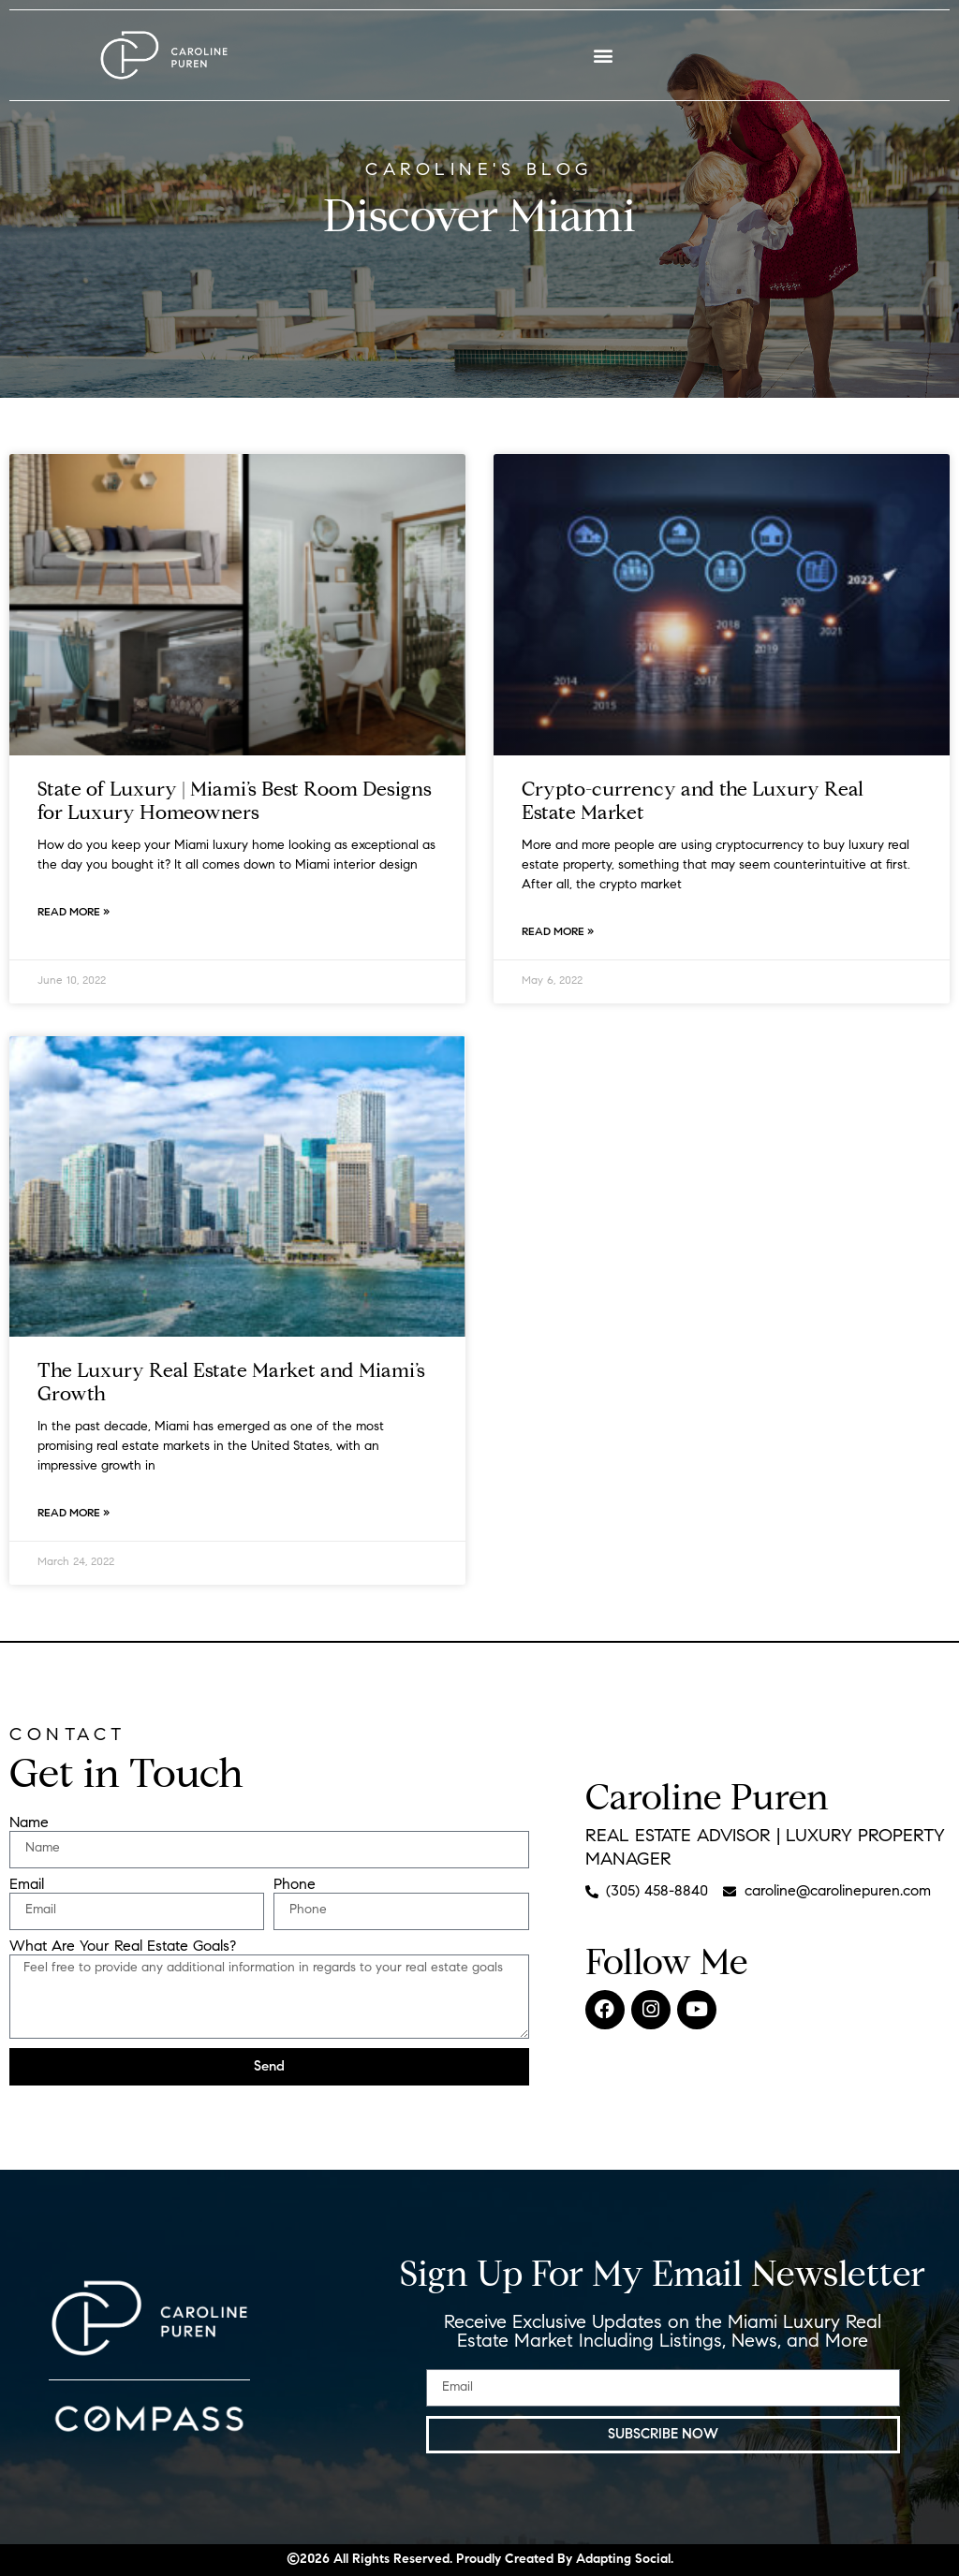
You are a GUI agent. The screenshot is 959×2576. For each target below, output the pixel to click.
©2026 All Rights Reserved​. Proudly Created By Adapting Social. (480, 2560)
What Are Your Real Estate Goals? (122, 1946)
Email (26, 1885)
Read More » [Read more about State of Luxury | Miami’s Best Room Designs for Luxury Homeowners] (73, 912)
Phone (294, 1885)
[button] (603, 55)
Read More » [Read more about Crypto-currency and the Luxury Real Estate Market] (558, 932)
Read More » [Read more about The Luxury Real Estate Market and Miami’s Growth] (73, 1513)
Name (29, 1823)
